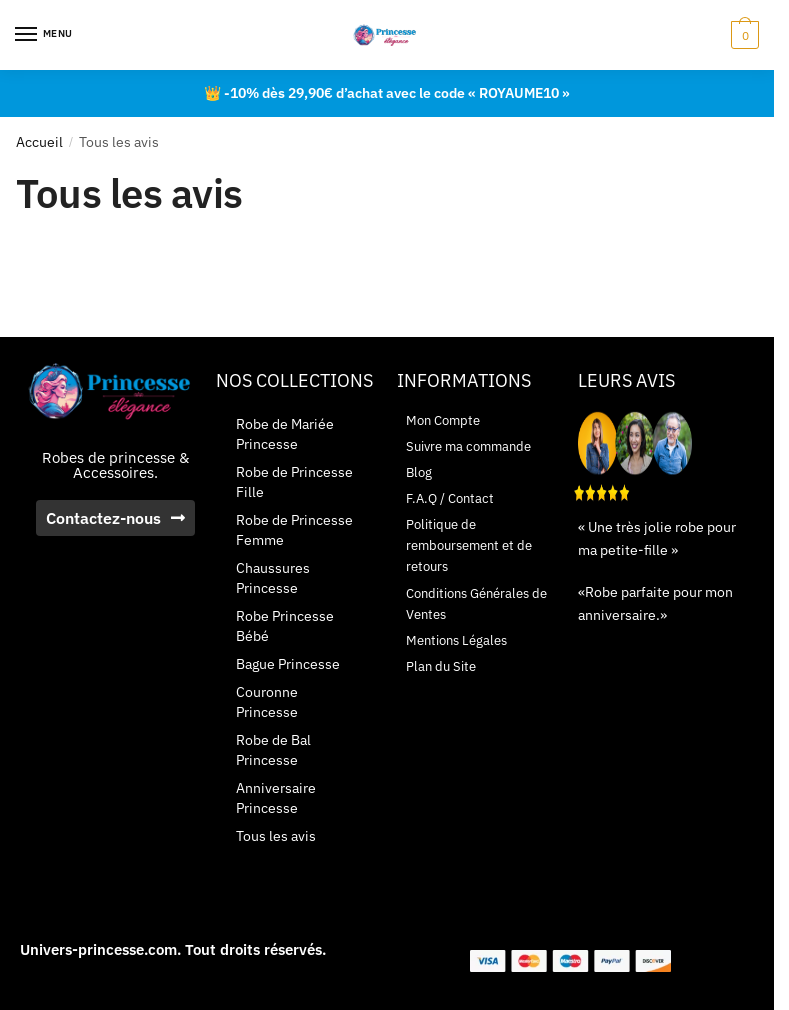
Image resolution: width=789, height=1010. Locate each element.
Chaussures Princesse (273, 578)
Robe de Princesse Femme (294, 530)
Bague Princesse (288, 664)
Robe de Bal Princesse (273, 750)
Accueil (39, 142)
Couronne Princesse (267, 702)
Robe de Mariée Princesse (285, 434)
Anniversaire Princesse (276, 798)
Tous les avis (276, 836)
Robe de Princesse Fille (294, 482)
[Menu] (45, 35)
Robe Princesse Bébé (285, 626)
